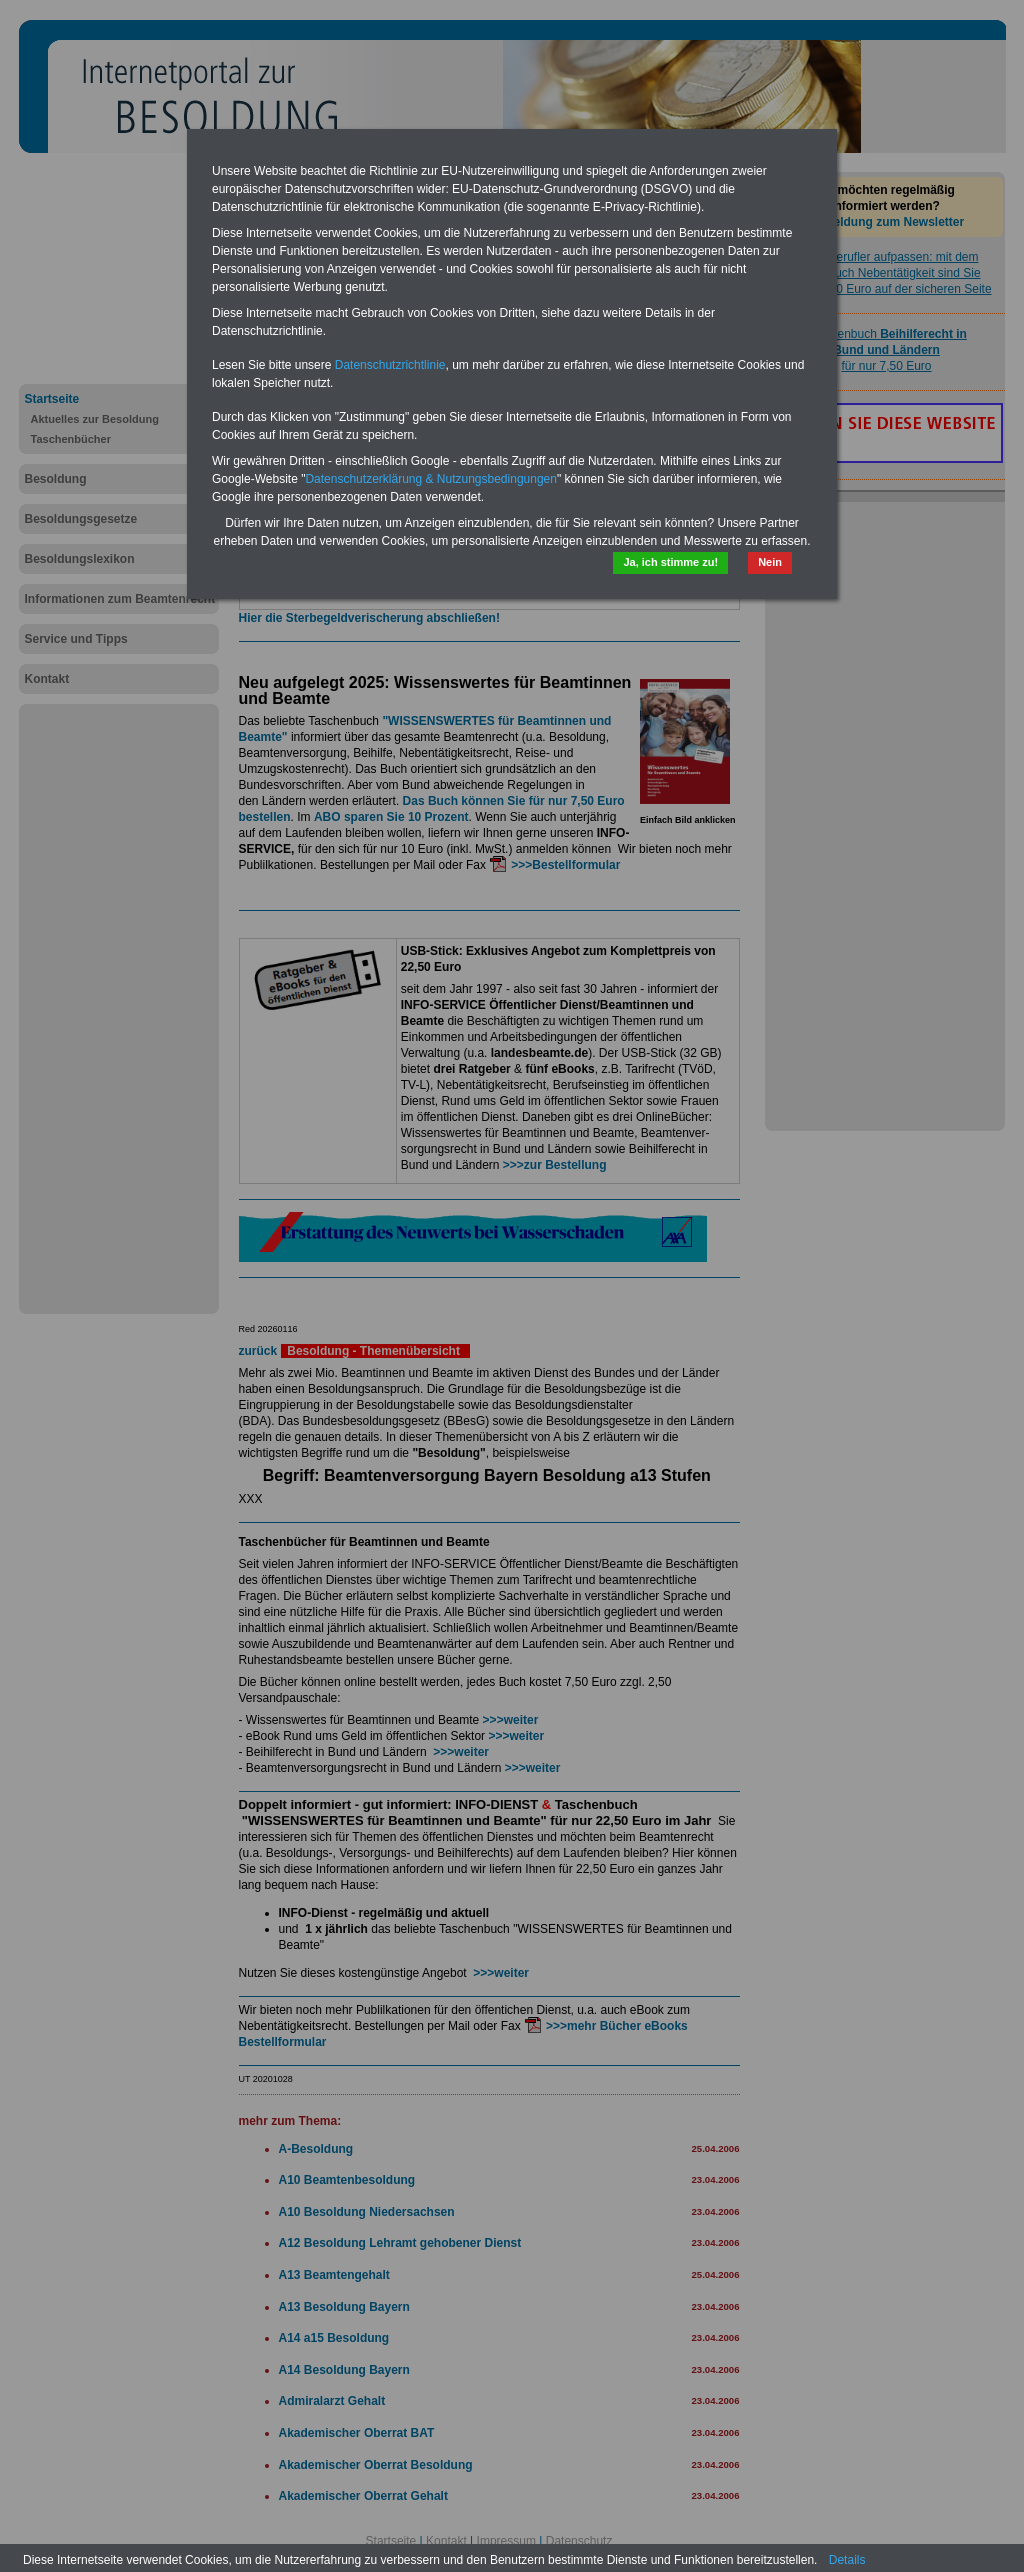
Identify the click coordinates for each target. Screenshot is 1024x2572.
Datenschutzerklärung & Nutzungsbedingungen (431, 479)
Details (847, 2560)
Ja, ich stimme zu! (670, 562)
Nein (770, 562)
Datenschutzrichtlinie (390, 365)
